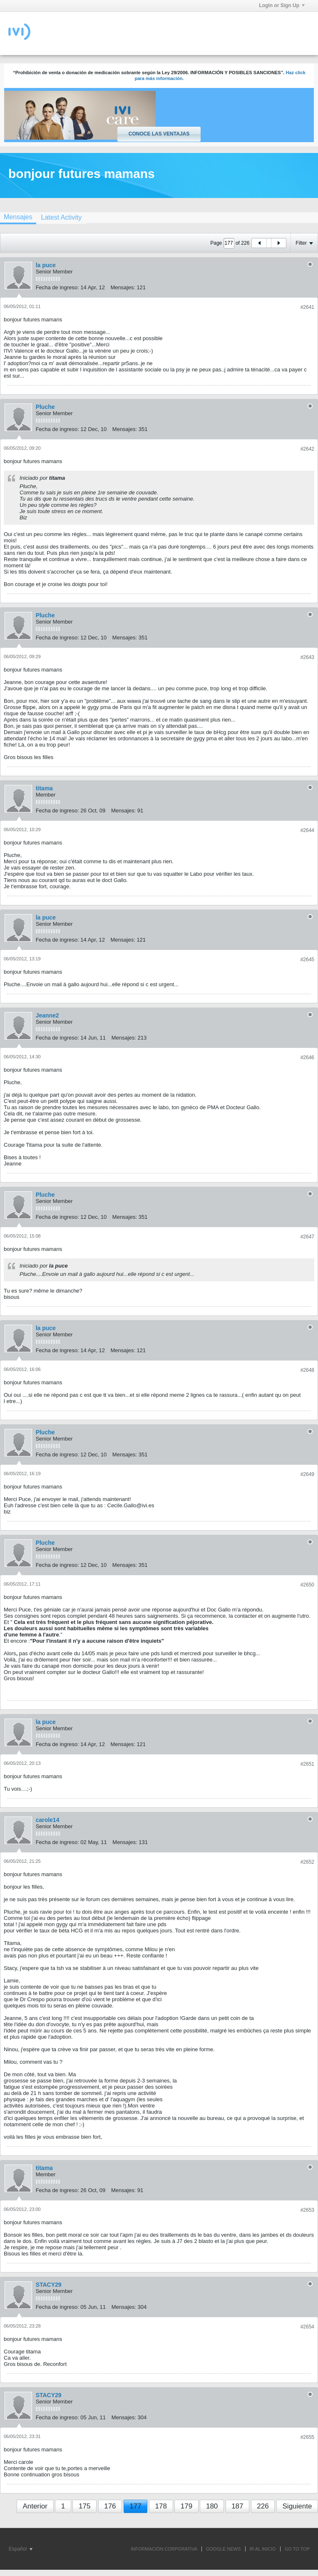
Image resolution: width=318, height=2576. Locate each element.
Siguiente (297, 2506)
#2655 (307, 2437)
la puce (46, 265)
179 (186, 2506)
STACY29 (49, 2284)
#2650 (307, 1585)
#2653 (307, 2210)
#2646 (307, 1057)
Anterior (34, 2506)
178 (161, 2506)
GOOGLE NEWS (223, 2548)
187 (237, 2506)
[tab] (61, 217)
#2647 (307, 1237)
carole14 (48, 1820)
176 (110, 2506)
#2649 (307, 1474)
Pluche (45, 406)
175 (84, 2506)
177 (135, 2506)
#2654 (307, 2327)
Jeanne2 (47, 1015)
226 (262, 2506)
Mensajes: (123, 287)
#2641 (307, 307)
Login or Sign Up (282, 5)
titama (44, 788)
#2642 (307, 449)
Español (20, 2549)
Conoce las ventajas (159, 134)
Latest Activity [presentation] (61, 217)
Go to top (297, 2548)
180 (212, 2506)
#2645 (307, 959)
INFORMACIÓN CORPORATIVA (164, 2548)
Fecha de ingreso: (57, 287)
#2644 (307, 830)
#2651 (307, 1764)
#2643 (307, 657)
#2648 (307, 1370)
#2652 (307, 1862)
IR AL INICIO (263, 2548)
